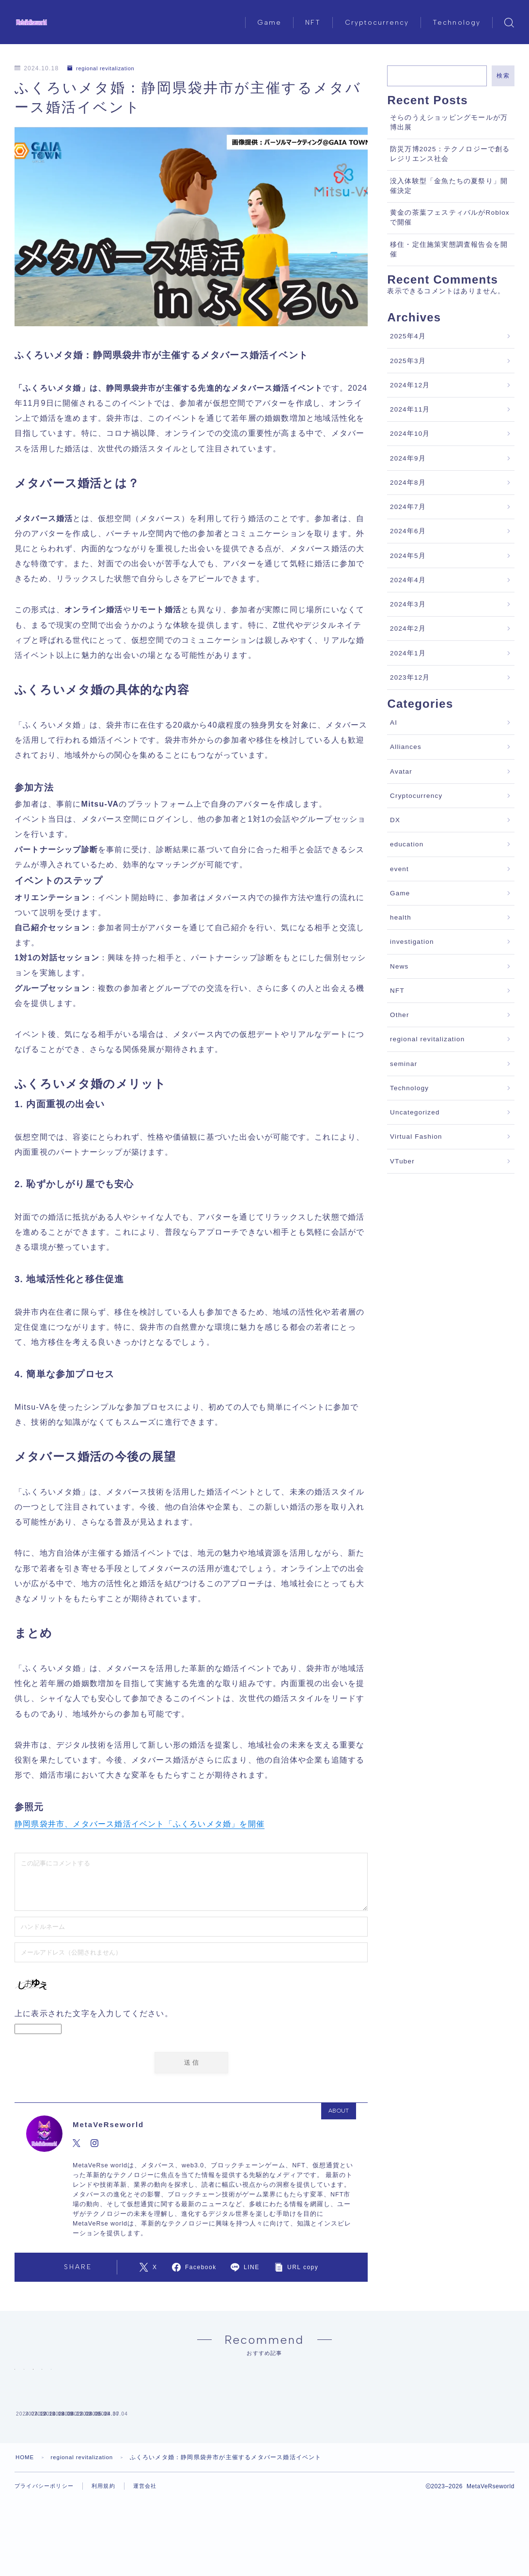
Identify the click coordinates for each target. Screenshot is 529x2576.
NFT (313, 22)
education (406, 844)
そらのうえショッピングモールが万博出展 (449, 122)
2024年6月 (408, 531)
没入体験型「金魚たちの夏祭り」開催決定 (449, 185)
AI (393, 722)
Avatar (401, 771)
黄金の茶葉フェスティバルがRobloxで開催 (450, 217)
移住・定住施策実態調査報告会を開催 (449, 249)
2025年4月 (408, 336)
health (400, 917)
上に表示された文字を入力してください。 (94, 2013)
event (399, 869)
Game (269, 22)
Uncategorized (415, 1112)
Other (399, 1014)
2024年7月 (408, 506)
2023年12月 (410, 677)
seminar (403, 1063)
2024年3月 (408, 604)
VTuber (402, 1161)
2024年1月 (408, 653)
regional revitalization (104, 68)
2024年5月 (408, 555)
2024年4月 (408, 580)
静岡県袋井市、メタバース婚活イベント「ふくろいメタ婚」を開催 (139, 1824)
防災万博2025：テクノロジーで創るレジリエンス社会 (450, 153)
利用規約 (109, 2552)
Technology (457, 22)
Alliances (405, 746)
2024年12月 (410, 385)
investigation (412, 941)
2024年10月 (410, 433)
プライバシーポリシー (46, 2552)
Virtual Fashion (416, 1136)
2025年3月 (408, 361)
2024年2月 (408, 628)
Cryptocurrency (377, 22)
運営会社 (153, 2552)
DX (395, 820)
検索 (503, 76)
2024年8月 (408, 482)
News (399, 966)
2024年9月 (408, 458)
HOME (25, 2523)
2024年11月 (410, 409)
